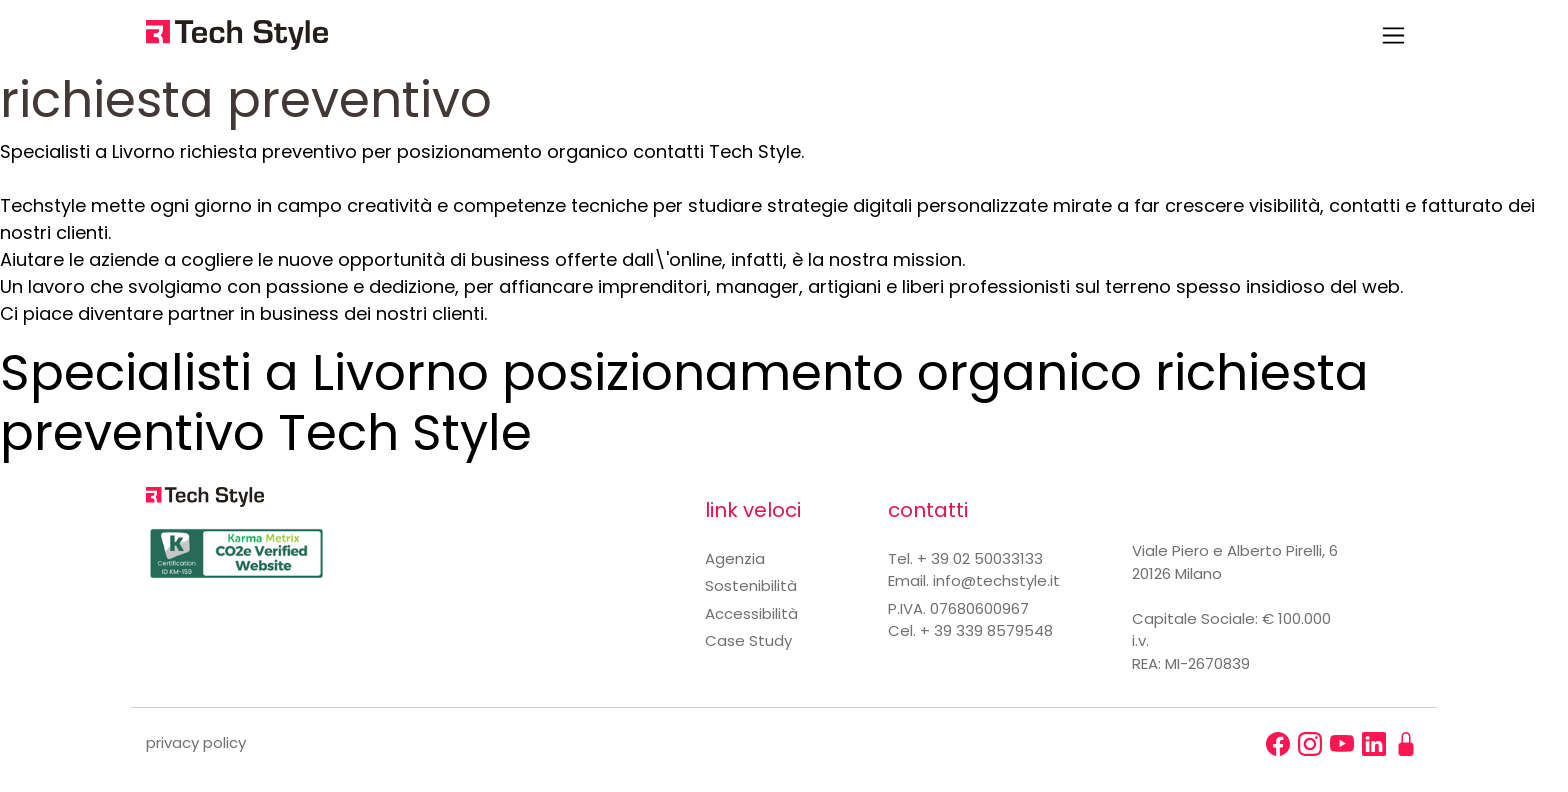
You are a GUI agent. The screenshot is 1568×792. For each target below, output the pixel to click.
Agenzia (735, 558)
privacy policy (196, 742)
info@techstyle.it (996, 580)
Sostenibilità (751, 585)
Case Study (748, 640)
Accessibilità (751, 613)
